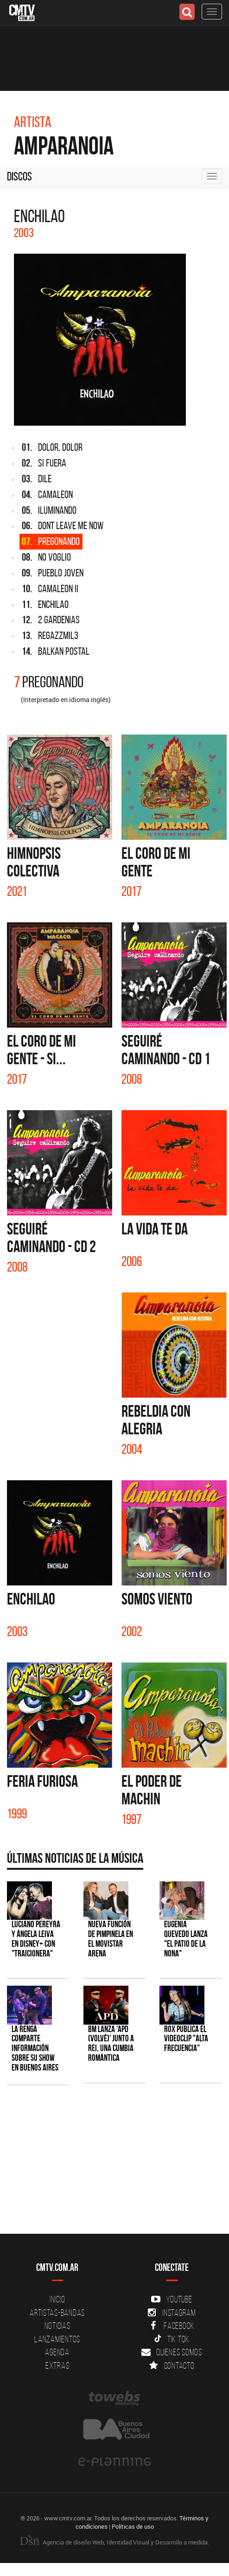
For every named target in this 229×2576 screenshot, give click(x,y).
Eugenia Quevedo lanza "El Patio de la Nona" (186, 1938)
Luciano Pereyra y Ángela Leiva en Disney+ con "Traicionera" (36, 1938)
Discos (19, 176)
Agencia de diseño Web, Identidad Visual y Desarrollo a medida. (114, 2542)
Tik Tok (172, 2339)
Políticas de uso (133, 2526)
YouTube (171, 2299)
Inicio (57, 2299)
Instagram (171, 2313)
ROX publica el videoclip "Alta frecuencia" (186, 2038)
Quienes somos (171, 2352)
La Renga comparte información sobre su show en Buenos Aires (35, 2048)
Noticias (57, 2325)
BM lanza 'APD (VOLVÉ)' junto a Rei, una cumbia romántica (111, 2043)
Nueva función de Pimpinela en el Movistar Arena (110, 1938)
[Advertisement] (109, 2164)
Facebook (172, 2325)
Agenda (57, 2352)
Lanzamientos (57, 2339)
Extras (57, 2365)
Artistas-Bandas (57, 2313)
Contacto (172, 2365)
